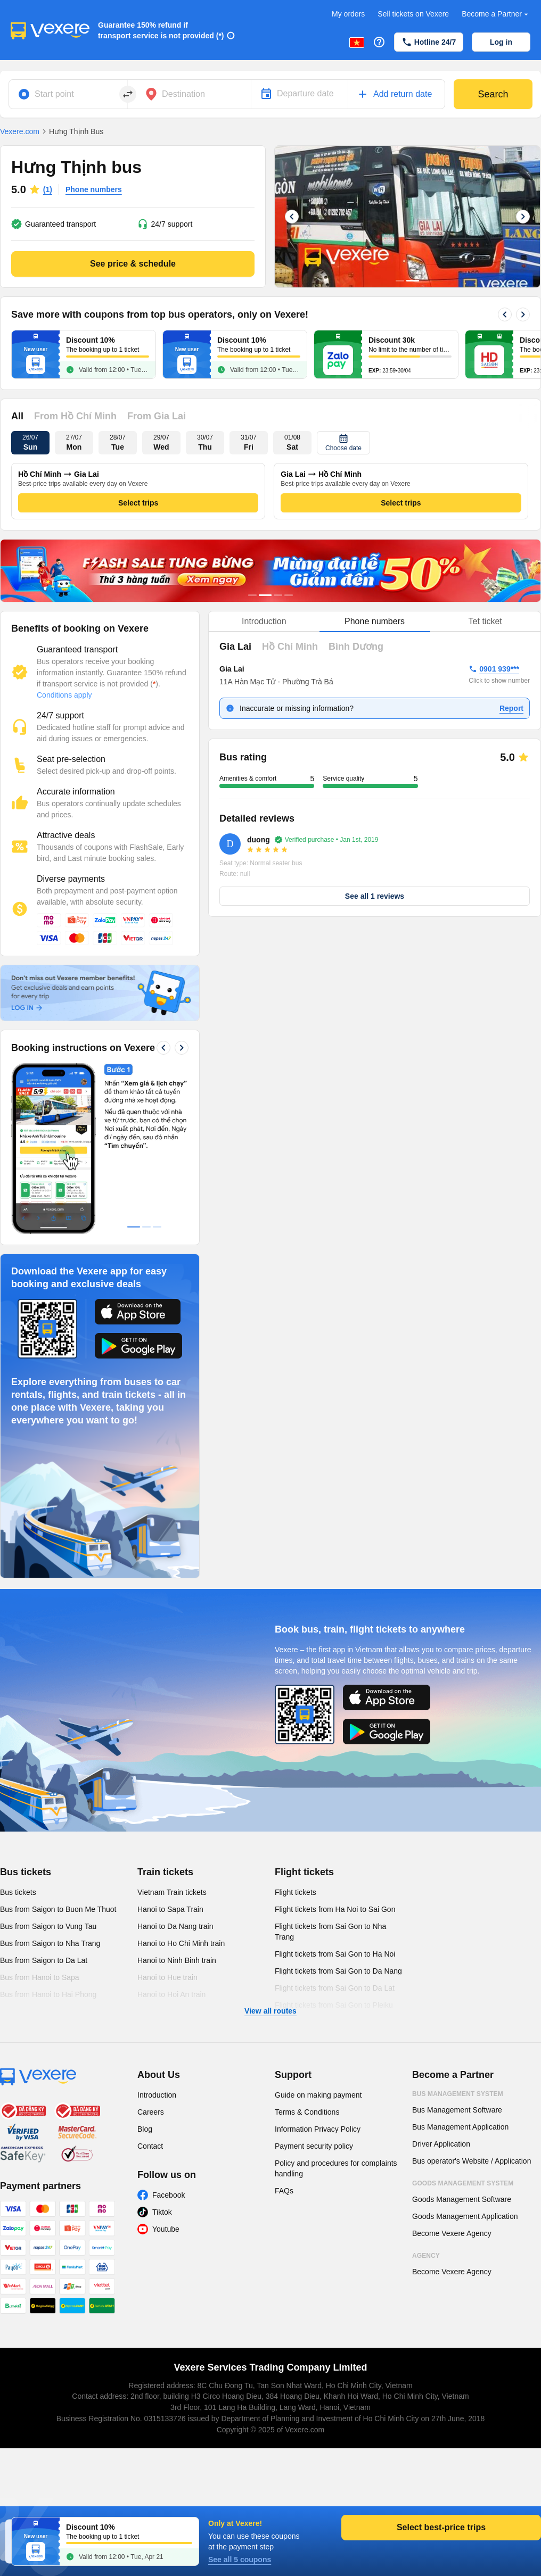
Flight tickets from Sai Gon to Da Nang (338, 1971)
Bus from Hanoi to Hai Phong (48, 1994)
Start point (54, 94)
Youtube (165, 2229)
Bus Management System (457, 2094)
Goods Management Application (465, 2216)
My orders (348, 14)
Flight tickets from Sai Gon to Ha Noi (335, 1954)
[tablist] (374, 621)
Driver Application (441, 2144)
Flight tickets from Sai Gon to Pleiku (334, 2005)
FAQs (284, 2190)
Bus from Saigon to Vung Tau (48, 1926)
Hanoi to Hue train (167, 1977)
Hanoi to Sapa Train (170, 1909)
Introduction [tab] (264, 621)
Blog (144, 2129)
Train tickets (165, 1872)
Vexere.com (19, 131)
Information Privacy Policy (317, 2129)
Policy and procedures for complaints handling (336, 2168)
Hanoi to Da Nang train (175, 1926)
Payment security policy (314, 2146)
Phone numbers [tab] (375, 621)
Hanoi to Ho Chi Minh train (181, 1943)
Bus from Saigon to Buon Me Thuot (58, 1909)
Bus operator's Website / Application (471, 2161)
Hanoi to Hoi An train (171, 1994)
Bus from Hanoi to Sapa (39, 1977)
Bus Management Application (460, 2127)
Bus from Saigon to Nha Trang (50, 1943)
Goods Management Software (461, 2199)
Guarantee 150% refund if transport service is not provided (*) (161, 30)
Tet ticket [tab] (485, 621)
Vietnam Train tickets (172, 1892)
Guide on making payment (318, 2095)
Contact (150, 2146)
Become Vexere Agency (451, 2233)
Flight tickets (304, 1872)
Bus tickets (25, 1872)
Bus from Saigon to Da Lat (43, 1960)
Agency (426, 2255)
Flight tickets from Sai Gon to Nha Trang (330, 1931)
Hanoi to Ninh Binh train (176, 1960)
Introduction (156, 2095)
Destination (183, 94)
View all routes (270, 2011)
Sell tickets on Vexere (413, 14)
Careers (150, 2112)
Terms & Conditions (307, 2112)
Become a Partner (496, 14)
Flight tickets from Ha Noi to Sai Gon (335, 1909)
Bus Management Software (457, 2110)
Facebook (168, 2195)
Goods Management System (462, 2183)
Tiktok (162, 2212)
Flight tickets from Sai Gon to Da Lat (335, 1988)
